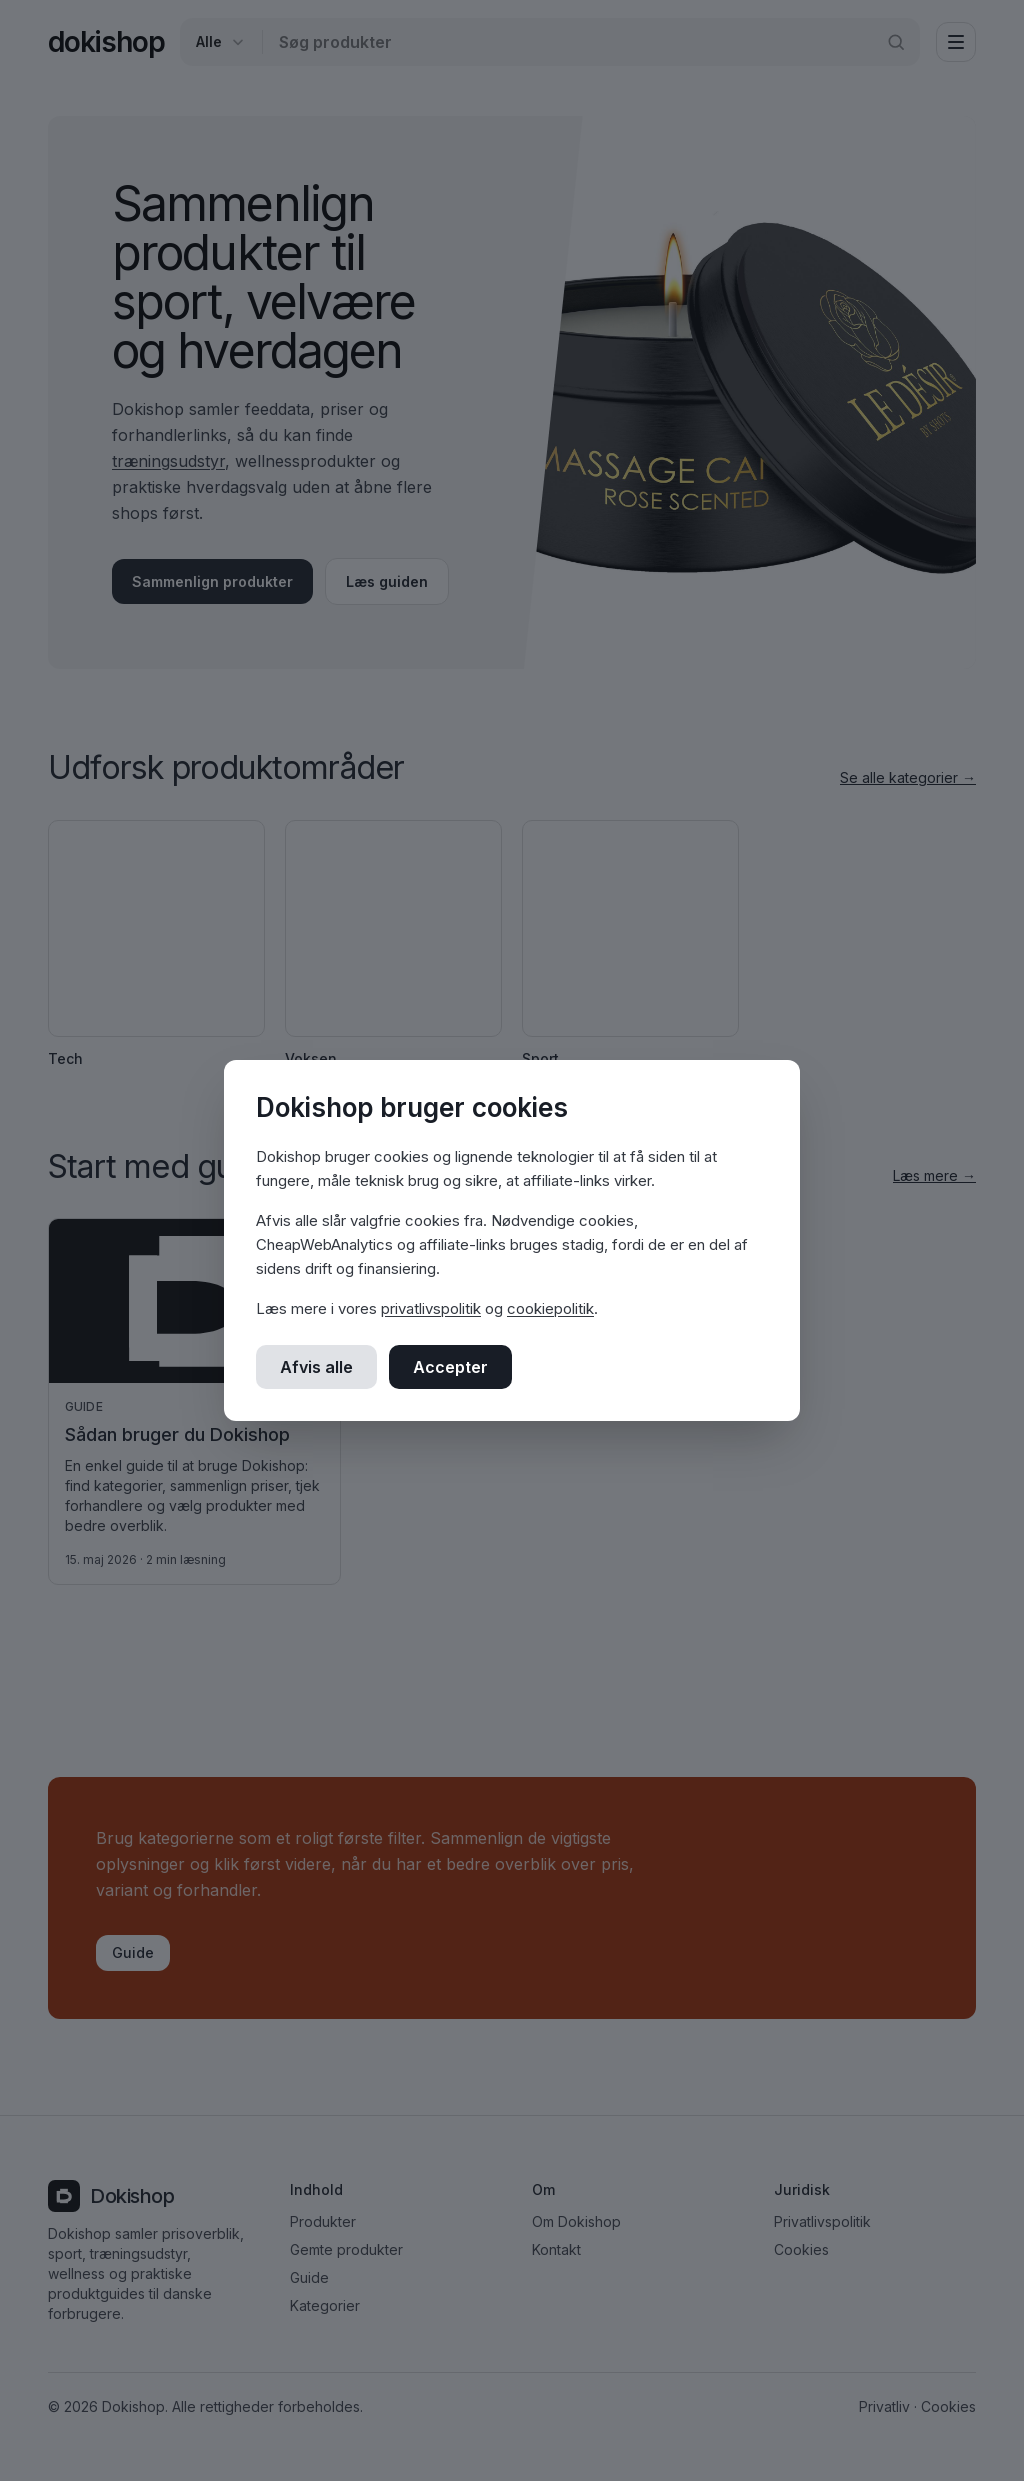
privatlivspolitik (431, 1308)
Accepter (450, 1367)
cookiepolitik (550, 1308)
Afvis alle (316, 1367)
